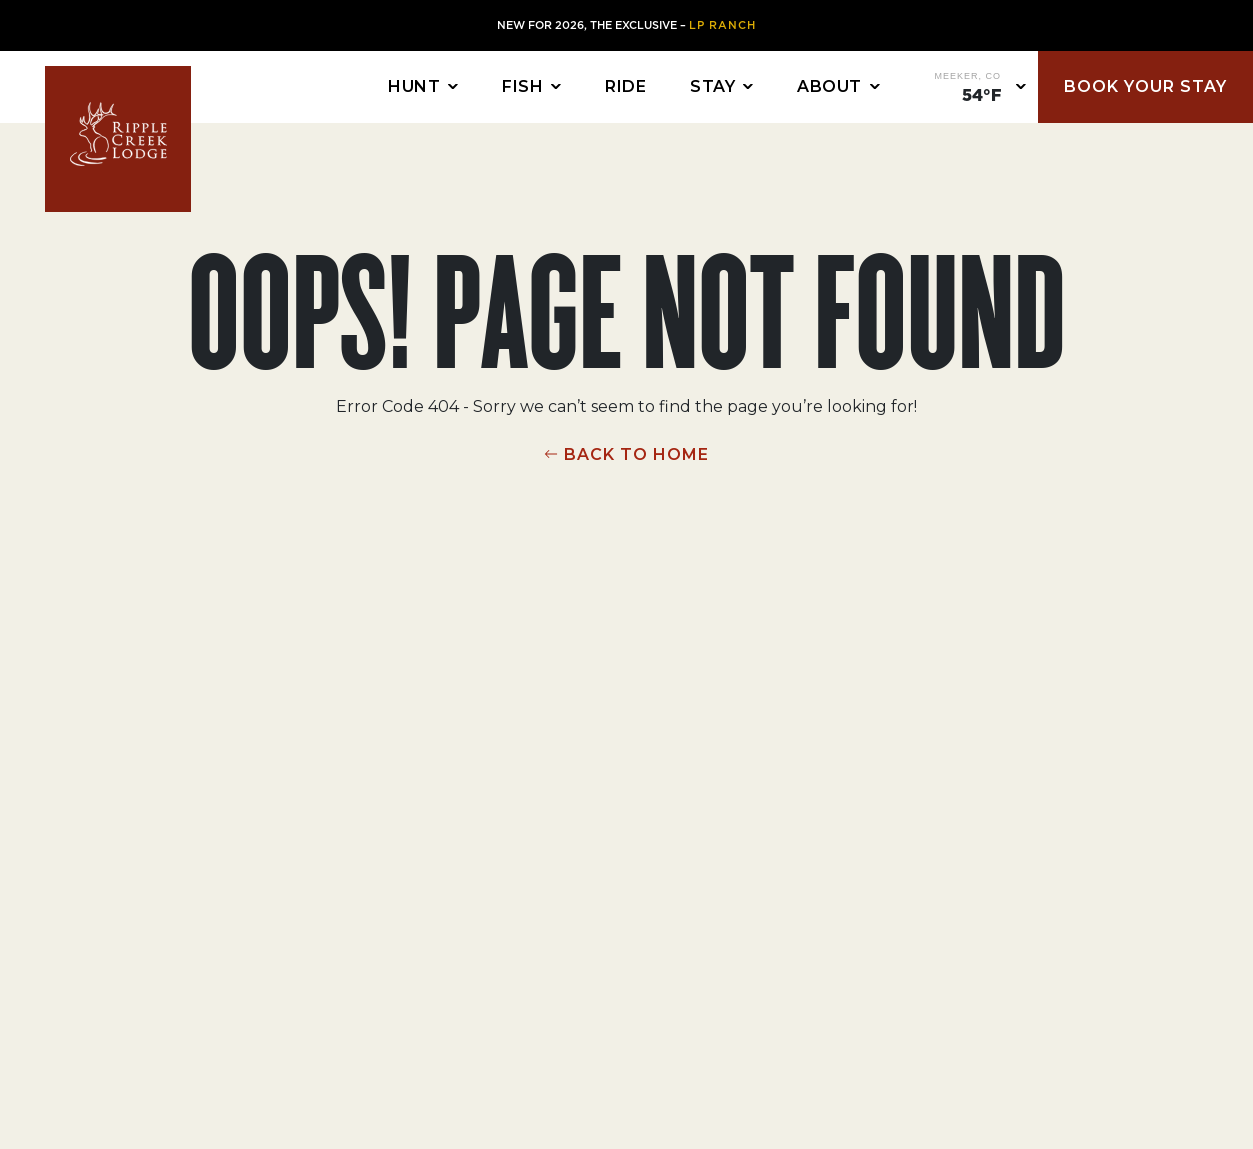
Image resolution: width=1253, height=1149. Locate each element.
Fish (522, 86)
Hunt (414, 86)
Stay (712, 86)
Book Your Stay (1145, 86)
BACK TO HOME (636, 454)
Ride (625, 86)
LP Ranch (722, 25)
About (829, 86)
